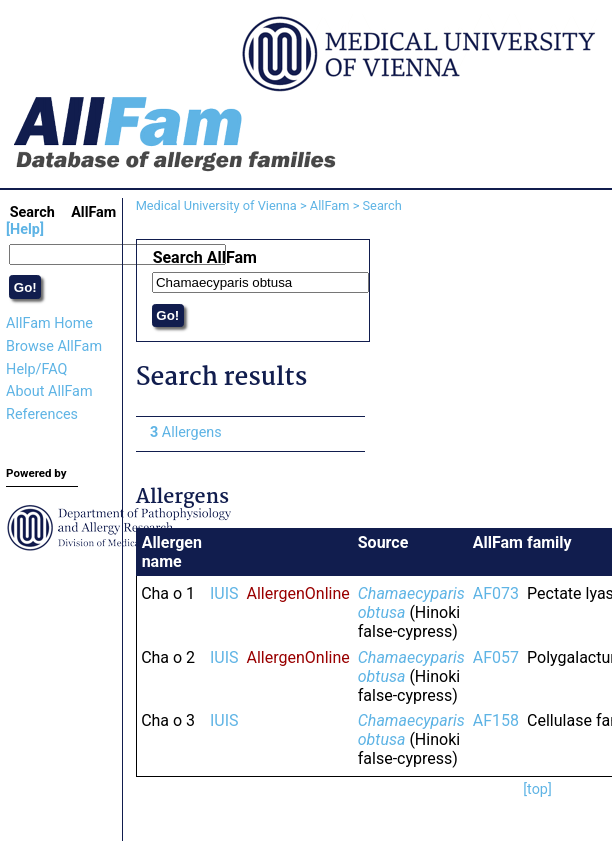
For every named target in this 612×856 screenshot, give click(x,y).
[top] (537, 789)
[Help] (25, 229)
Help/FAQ (36, 369)
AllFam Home (49, 323)
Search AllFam (205, 257)
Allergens (186, 432)
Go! (25, 287)
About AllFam (49, 391)
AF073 (496, 593)
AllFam (330, 205)
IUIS (224, 593)
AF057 (496, 657)
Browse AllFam (54, 346)
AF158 (496, 720)
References (42, 414)
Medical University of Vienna (216, 205)
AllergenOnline (298, 593)
